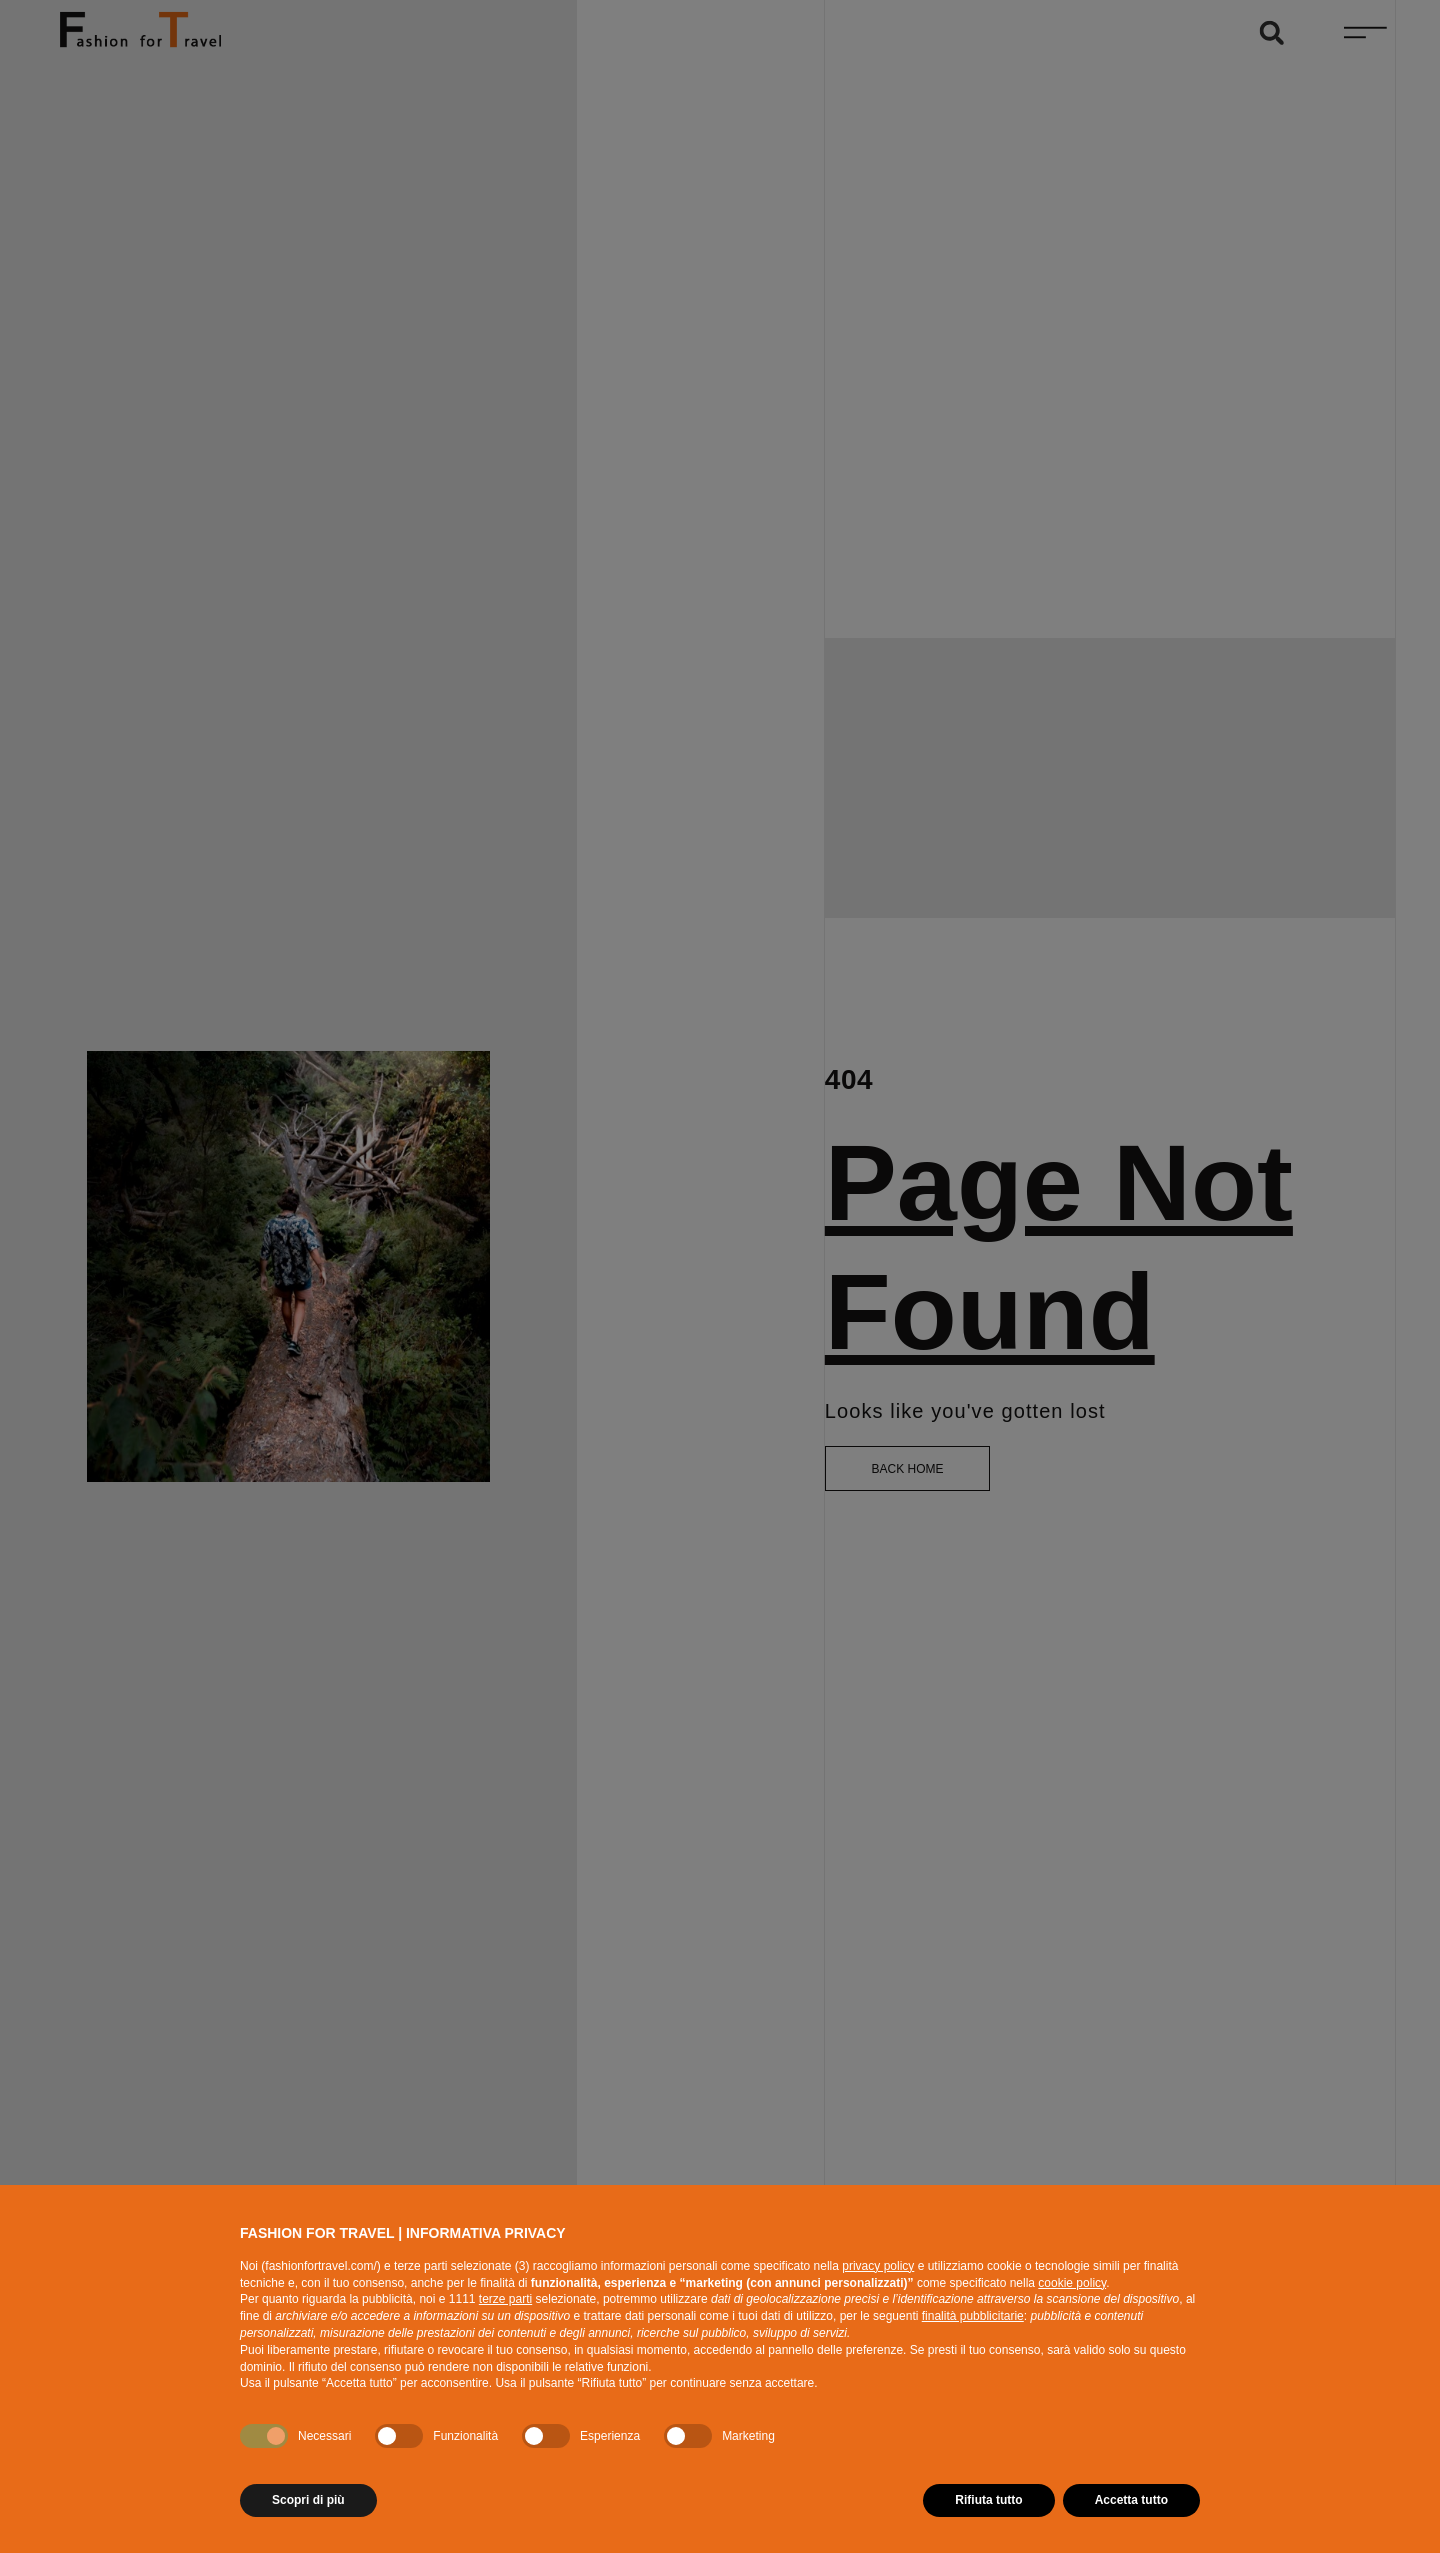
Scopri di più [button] (308, 2500)
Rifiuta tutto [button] (988, 2500)
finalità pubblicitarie (973, 2316)
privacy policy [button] (878, 2266)
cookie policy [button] (1072, 2283)
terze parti (505, 2299)
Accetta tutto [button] (1131, 2500)
